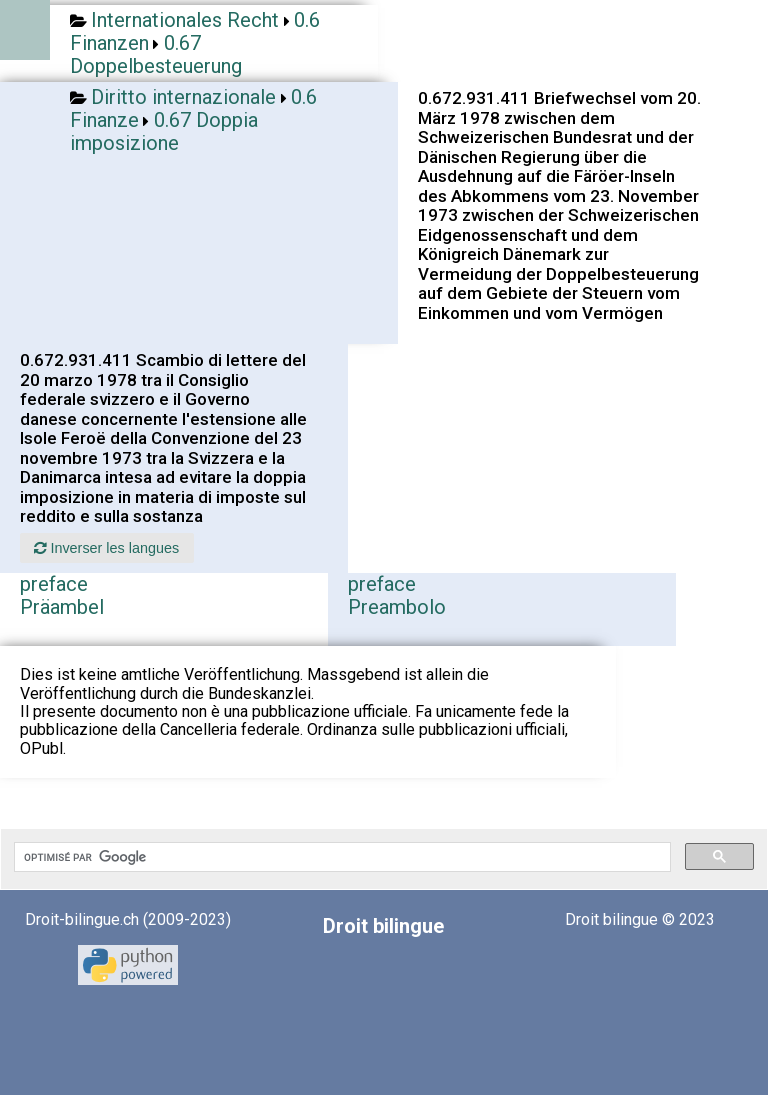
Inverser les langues (106, 548)
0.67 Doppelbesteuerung (156, 54)
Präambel (62, 607)
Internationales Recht (185, 20)
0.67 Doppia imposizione (164, 131)
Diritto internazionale (183, 97)
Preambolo (397, 607)
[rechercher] (340, 857)
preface (54, 584)
